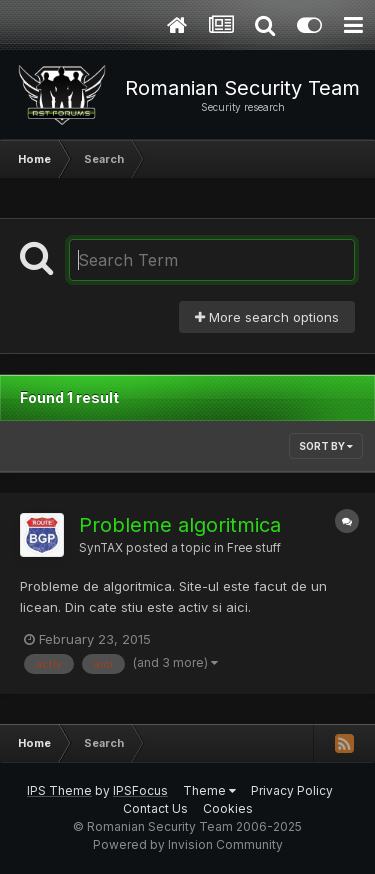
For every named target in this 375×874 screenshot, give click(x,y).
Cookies (228, 808)
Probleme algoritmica (180, 525)
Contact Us (155, 808)
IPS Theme (59, 790)
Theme (209, 790)
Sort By (326, 446)
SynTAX (101, 548)
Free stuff (254, 548)
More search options (267, 317)
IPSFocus (140, 790)
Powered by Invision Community (188, 844)
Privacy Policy (292, 790)
